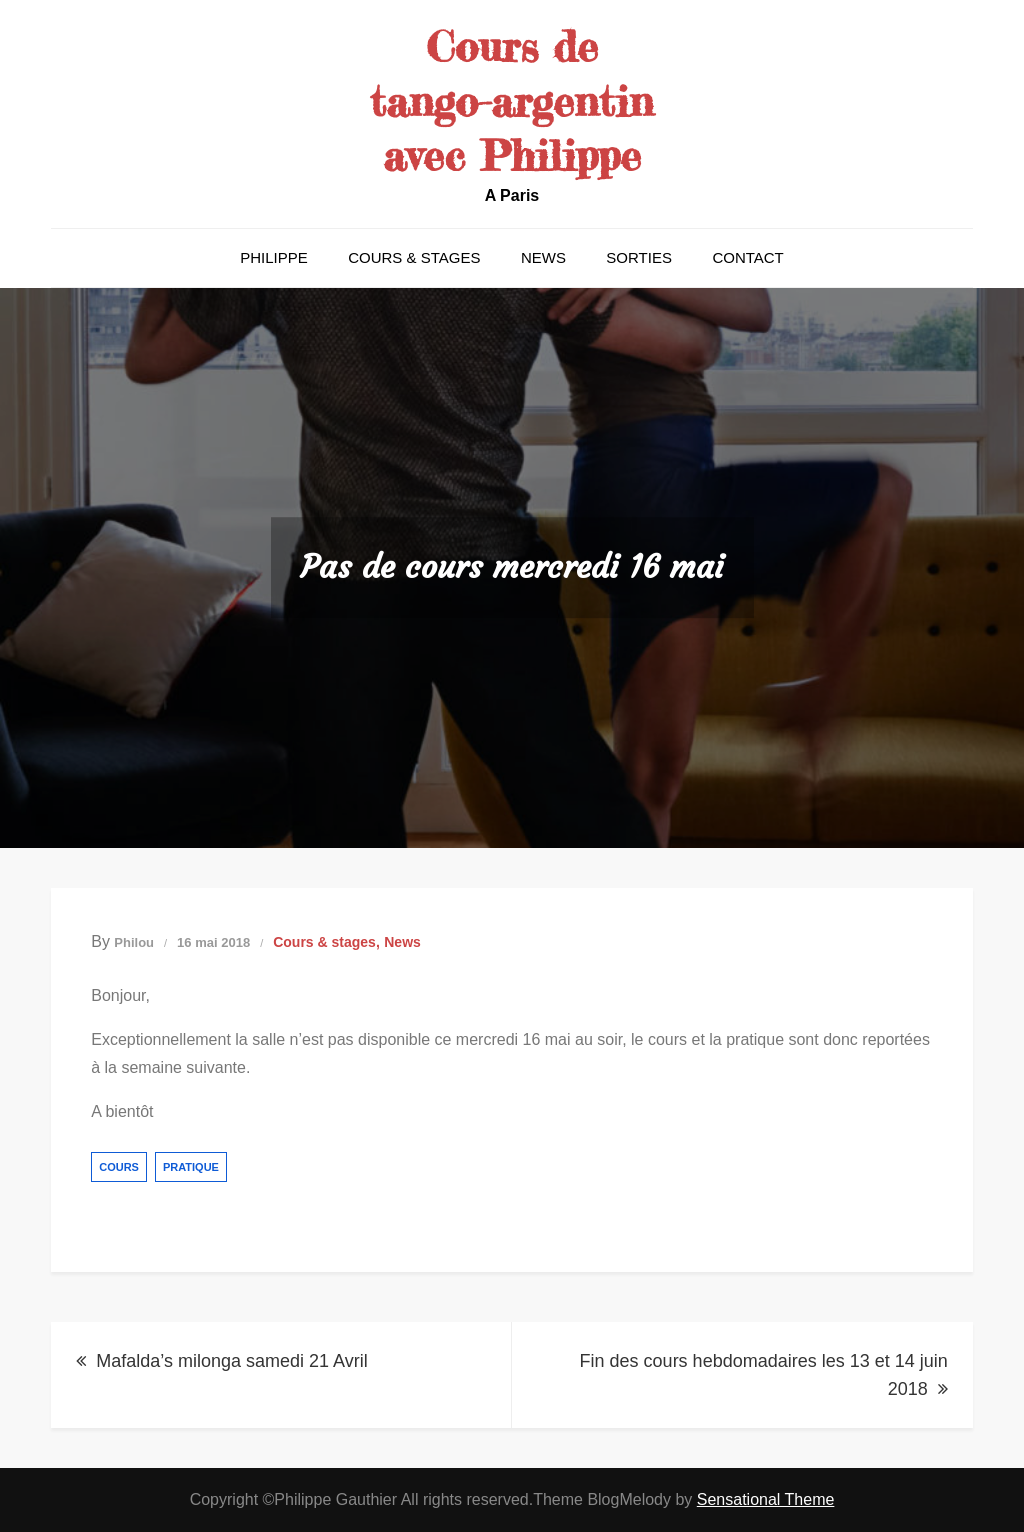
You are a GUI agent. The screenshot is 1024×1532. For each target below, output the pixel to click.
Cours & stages (414, 257)
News (543, 257)
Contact (747, 257)
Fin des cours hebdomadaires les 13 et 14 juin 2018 (764, 1375)
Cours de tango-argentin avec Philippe (512, 101)
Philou (134, 942)
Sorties (639, 257)
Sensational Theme (766, 1499)
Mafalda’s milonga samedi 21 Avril (231, 1361)
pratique (191, 1167)
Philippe (274, 257)
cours (119, 1167)
